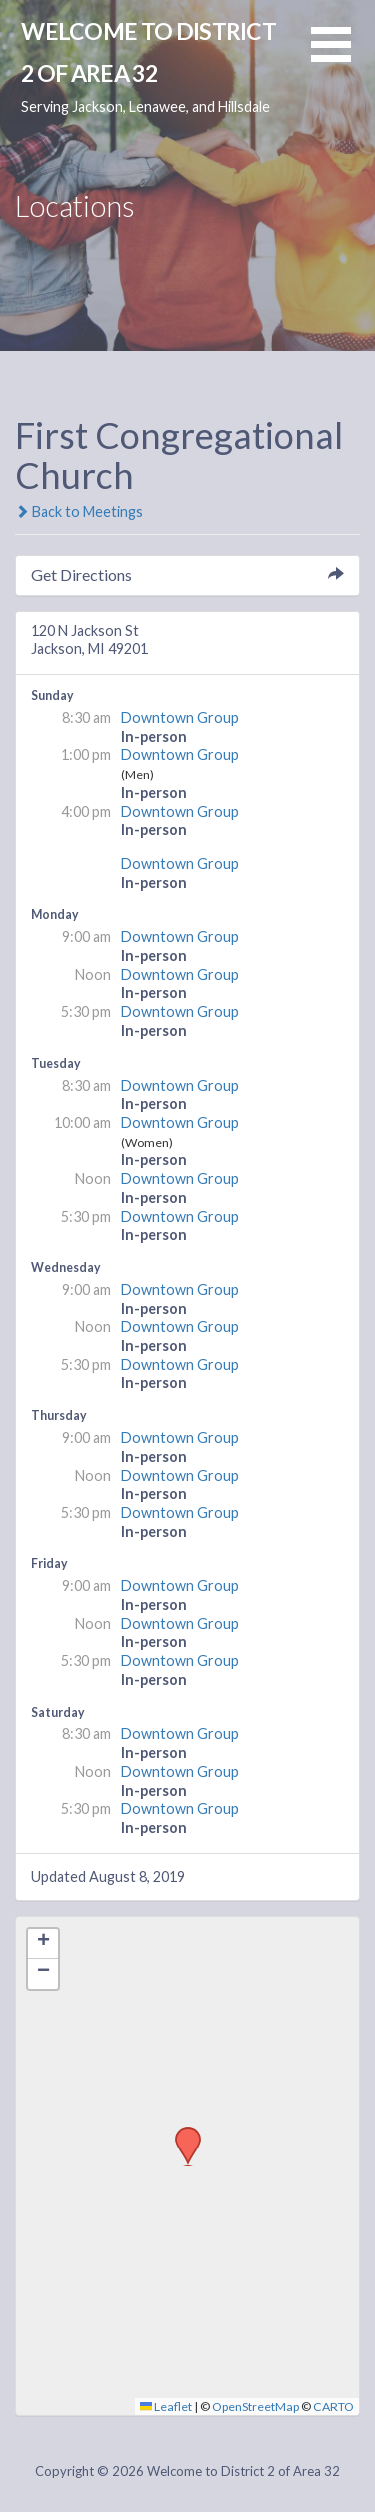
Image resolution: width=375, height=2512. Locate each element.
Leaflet (166, 2406)
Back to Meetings (79, 511)
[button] (343, 56)
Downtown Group (180, 717)
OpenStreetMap (255, 2406)
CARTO (333, 2406)
